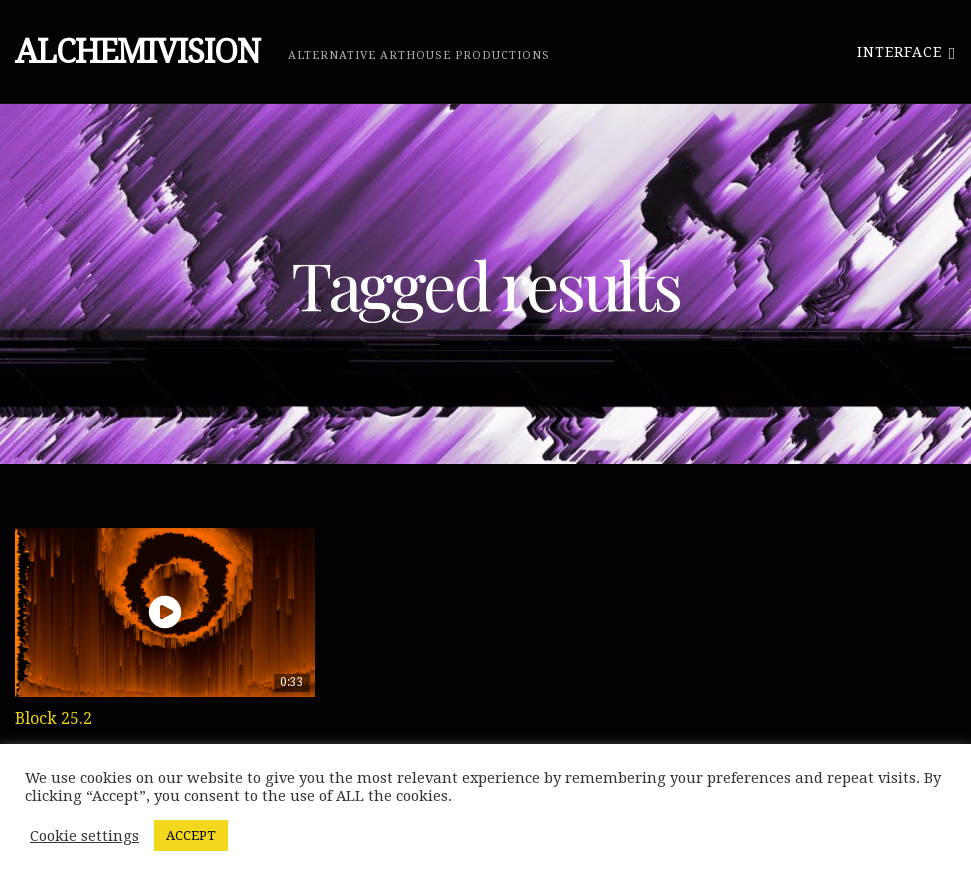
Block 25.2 (53, 718)
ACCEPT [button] (191, 835)
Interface (906, 51)
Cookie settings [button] (84, 836)
